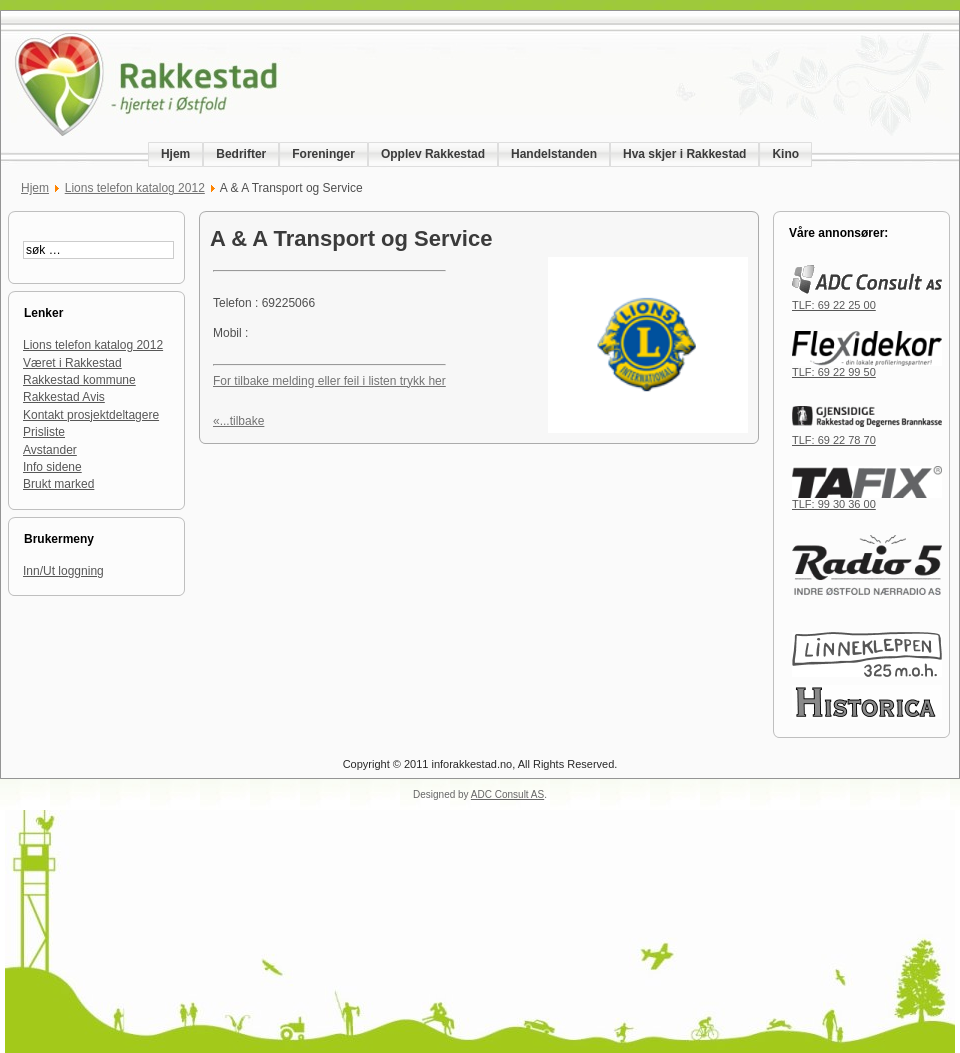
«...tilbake (238, 421)
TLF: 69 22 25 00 (867, 300)
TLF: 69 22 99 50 (867, 367)
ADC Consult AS (507, 794)
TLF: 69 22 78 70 (867, 435)
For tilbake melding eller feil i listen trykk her (329, 381)
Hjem (35, 188)
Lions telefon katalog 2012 (135, 188)
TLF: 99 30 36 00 (867, 499)
